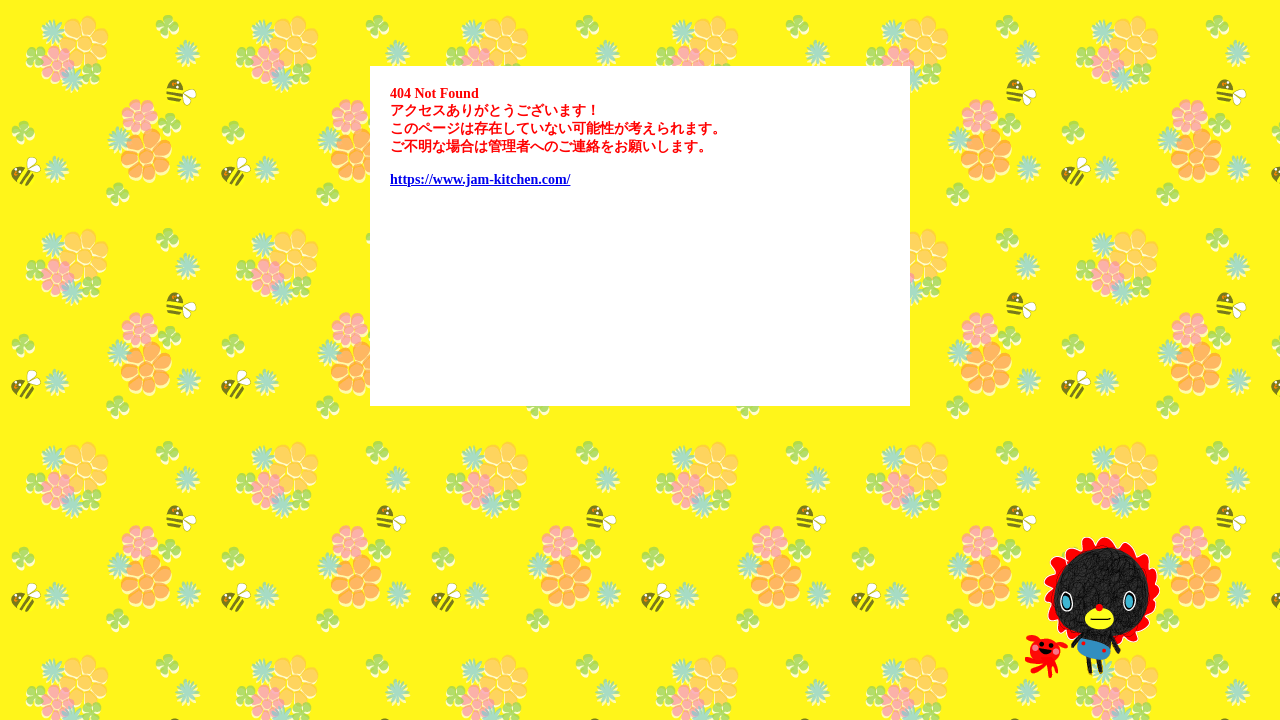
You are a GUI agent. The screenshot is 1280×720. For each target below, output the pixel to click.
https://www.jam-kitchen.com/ (480, 179)
